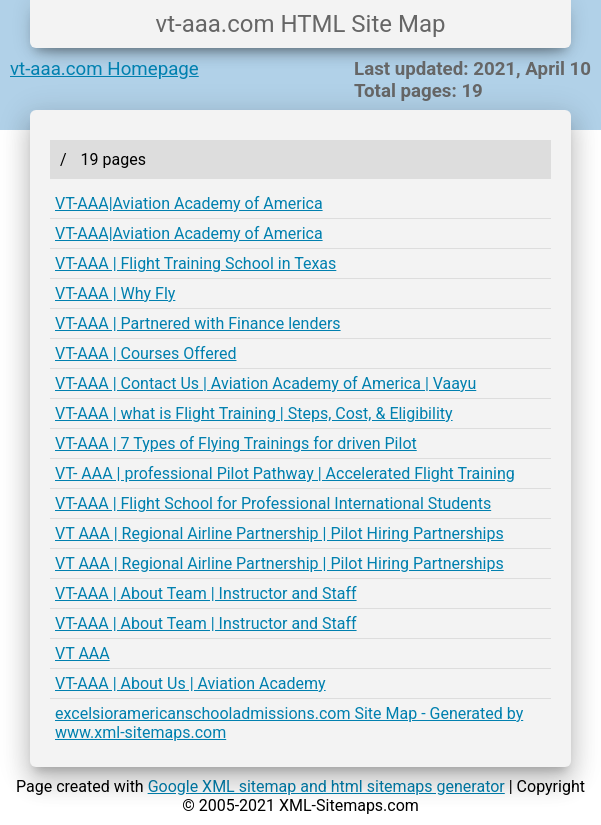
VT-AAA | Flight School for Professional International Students (273, 503)
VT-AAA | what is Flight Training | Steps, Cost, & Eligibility (254, 413)
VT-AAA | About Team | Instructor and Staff (206, 593)
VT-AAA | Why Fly (115, 293)
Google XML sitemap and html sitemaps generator (326, 786)
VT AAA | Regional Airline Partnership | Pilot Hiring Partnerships (279, 533)
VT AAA (82, 653)
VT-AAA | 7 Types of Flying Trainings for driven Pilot (236, 443)
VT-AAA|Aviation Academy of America (189, 203)
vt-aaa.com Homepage (104, 69)
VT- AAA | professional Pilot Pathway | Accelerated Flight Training (285, 473)
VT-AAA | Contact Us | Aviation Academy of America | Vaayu (265, 383)
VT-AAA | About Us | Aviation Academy (190, 683)
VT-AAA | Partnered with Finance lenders (198, 323)
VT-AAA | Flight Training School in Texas (195, 263)
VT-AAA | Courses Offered (145, 353)
